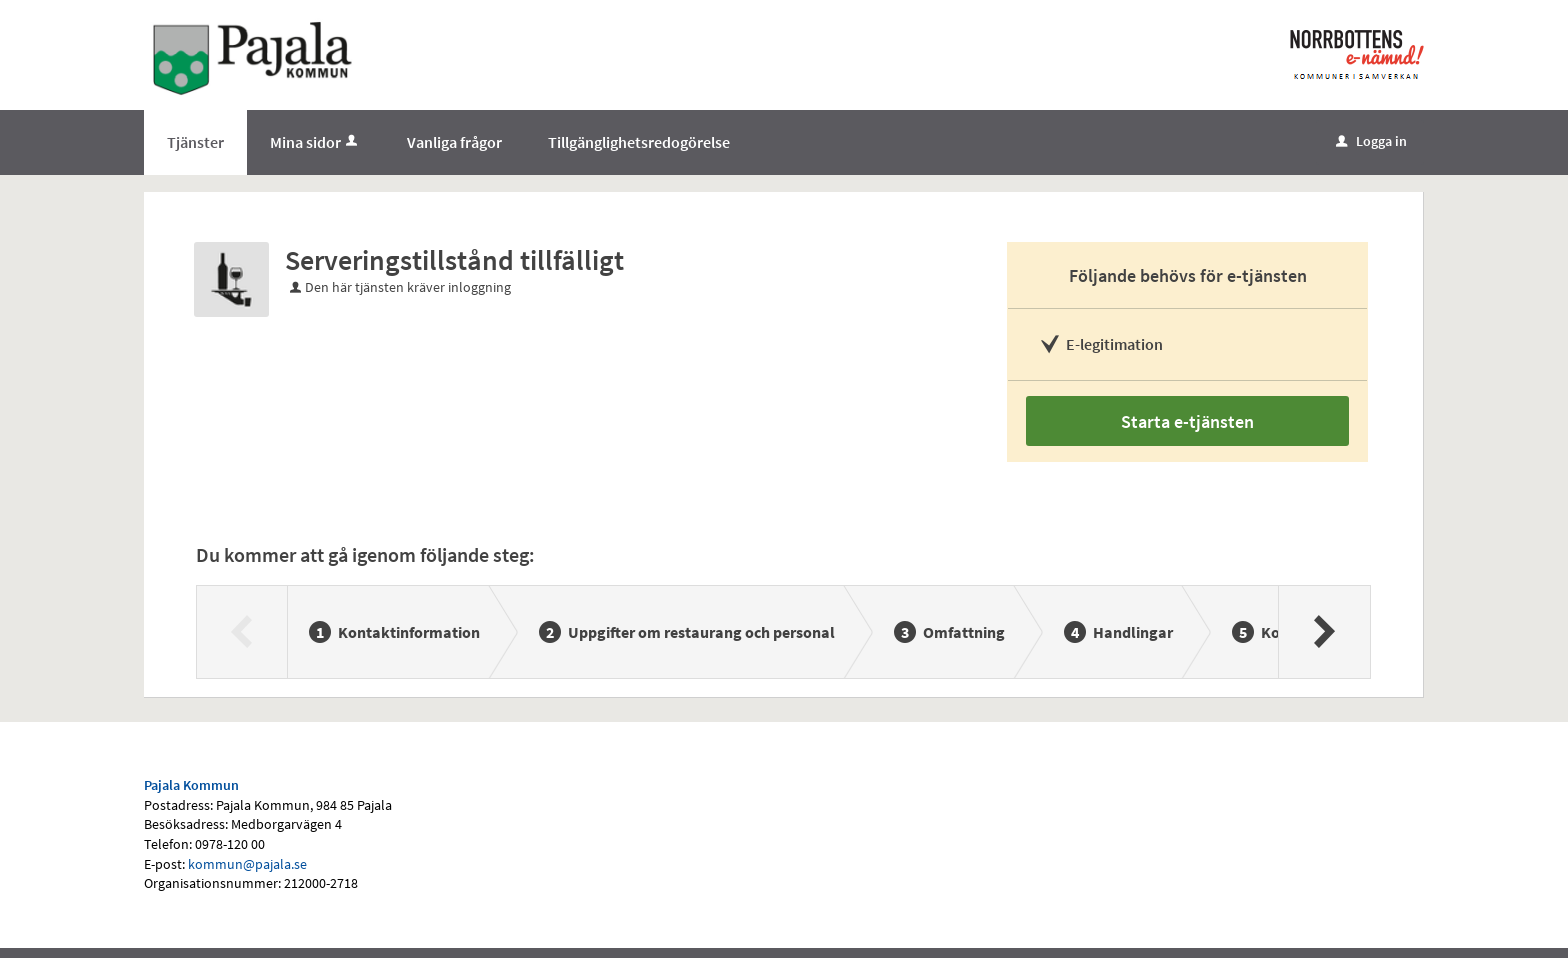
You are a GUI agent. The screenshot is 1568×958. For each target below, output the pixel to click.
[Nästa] (1323, 632)
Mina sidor (315, 142)
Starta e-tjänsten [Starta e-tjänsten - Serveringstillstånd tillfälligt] (1187, 421)
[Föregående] (242, 632)
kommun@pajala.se (247, 864)
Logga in (1371, 141)
